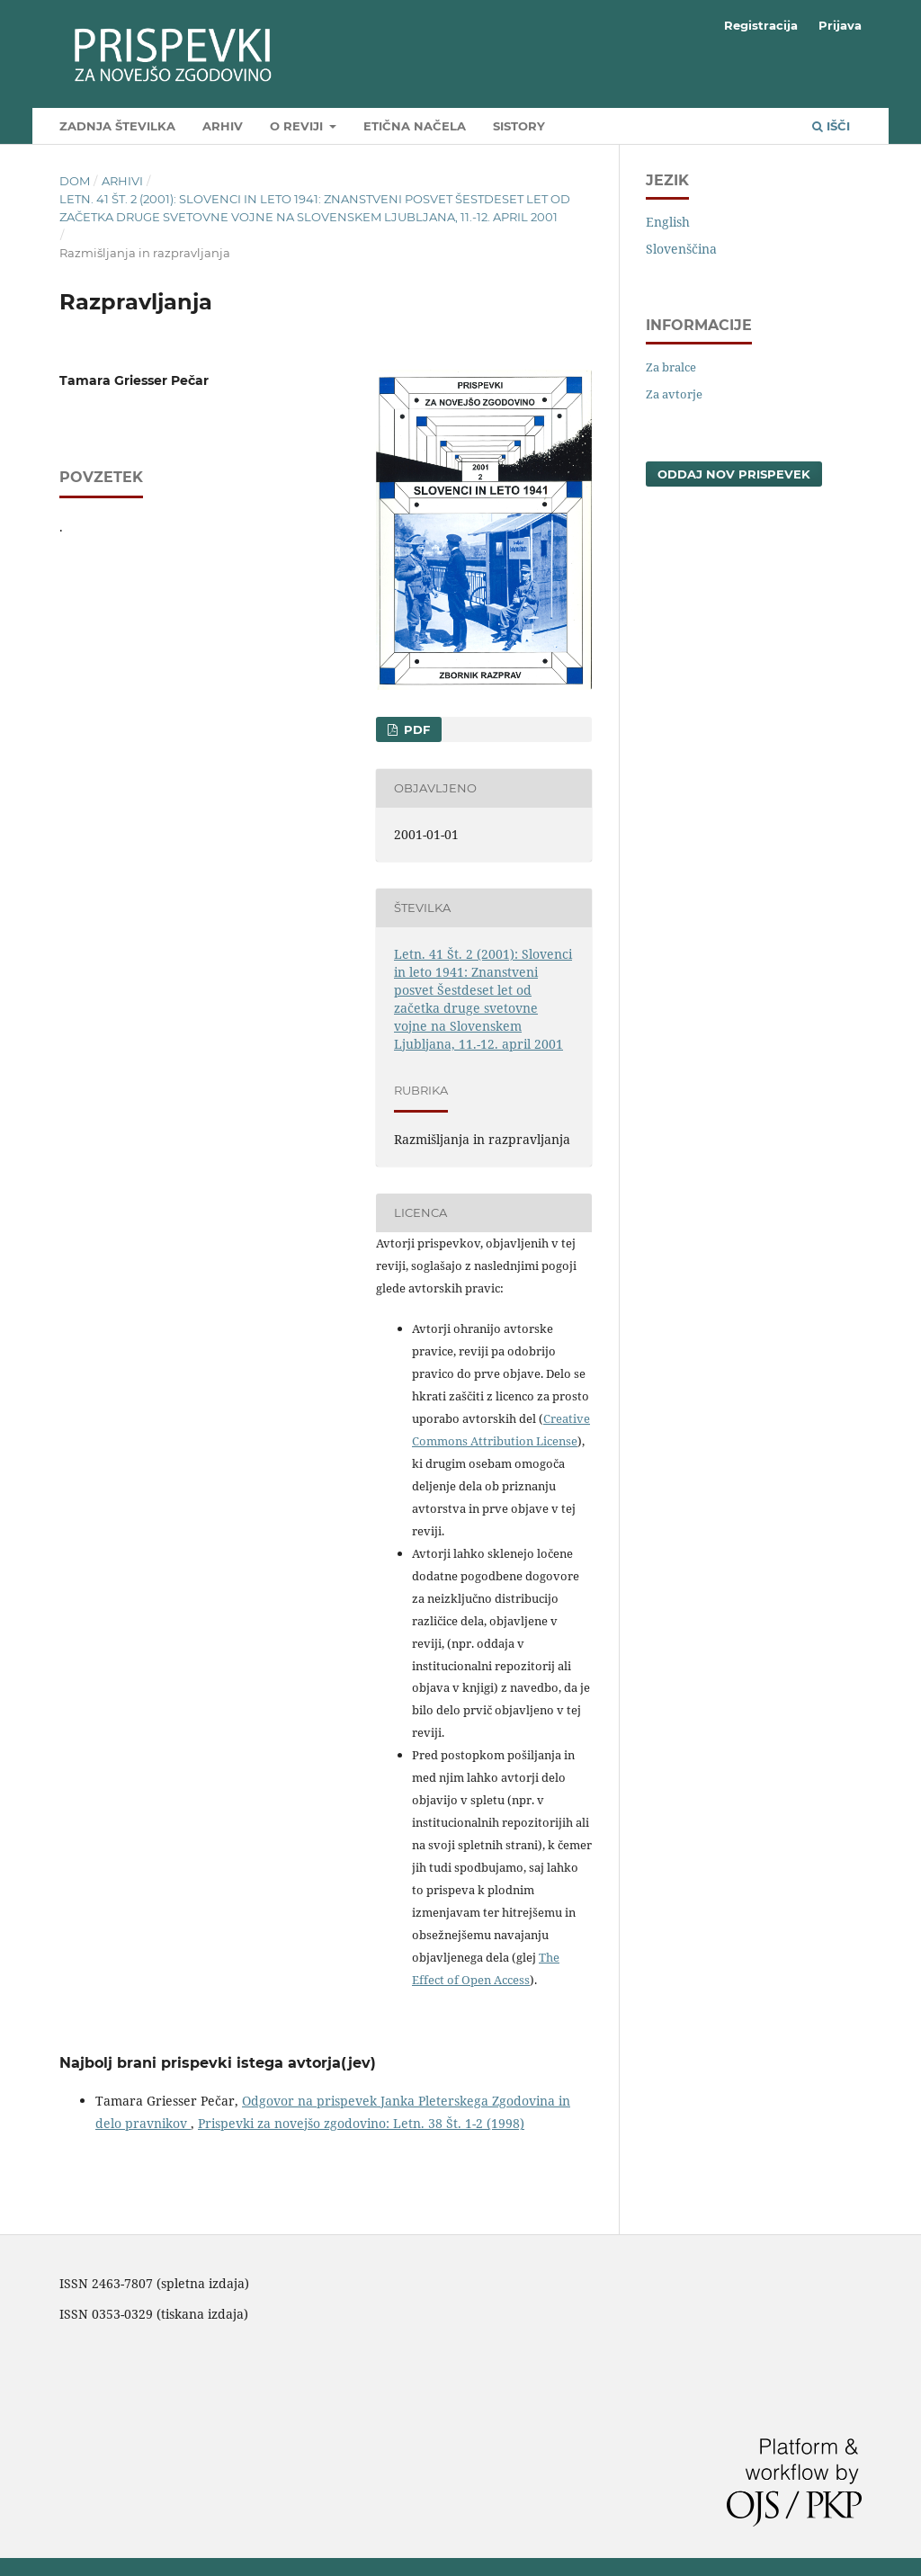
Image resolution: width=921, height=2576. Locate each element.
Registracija (761, 25)
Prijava (840, 25)
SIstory (519, 126)
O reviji (298, 126)
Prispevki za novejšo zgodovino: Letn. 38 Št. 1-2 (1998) (361, 2123)
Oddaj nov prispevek (733, 474)
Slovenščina (681, 248)
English (668, 221)
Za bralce (671, 367)
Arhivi (122, 181)
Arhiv (222, 126)
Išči (831, 126)
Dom (74, 181)
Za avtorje (674, 394)
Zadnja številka (117, 126)
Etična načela (414, 126)
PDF (415, 729)
